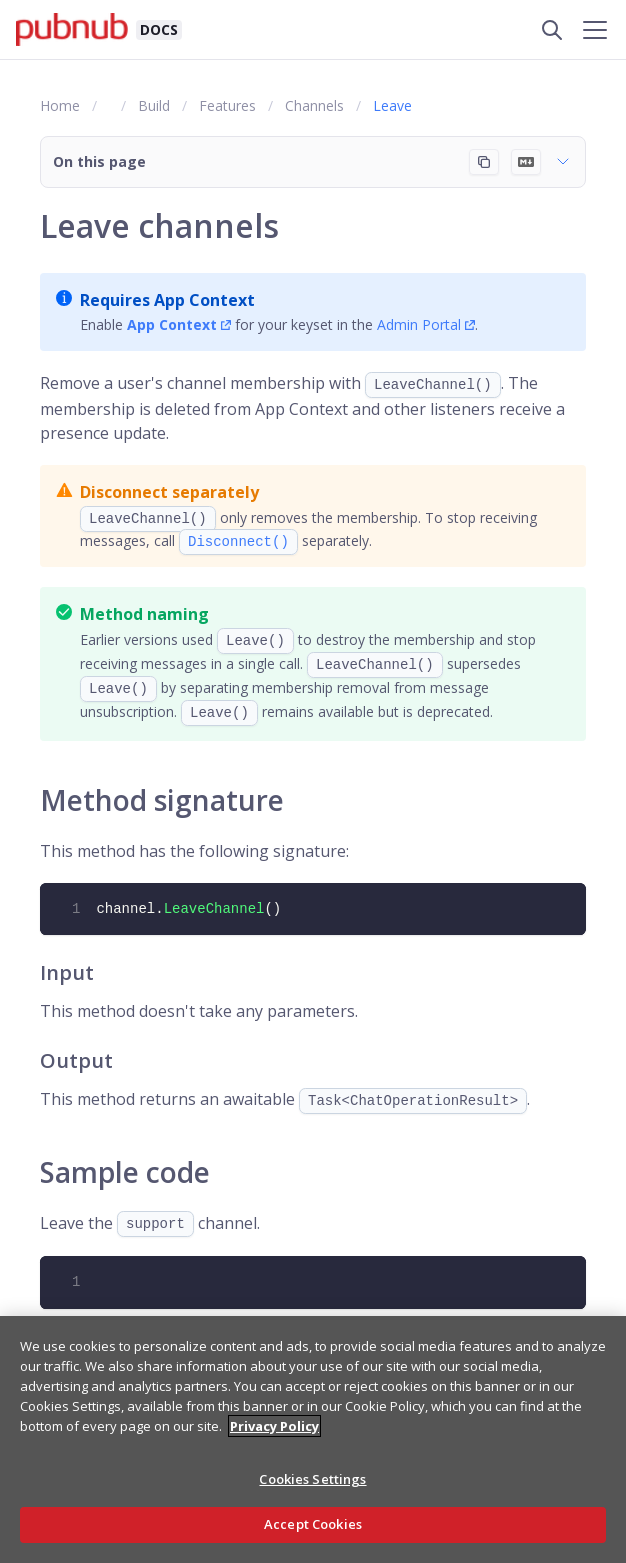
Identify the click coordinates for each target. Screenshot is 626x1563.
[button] (313, 162)
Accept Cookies (313, 1524)
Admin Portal (419, 324)
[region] (313, 1439)
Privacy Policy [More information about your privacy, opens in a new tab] (274, 1426)
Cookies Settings (312, 1479)
